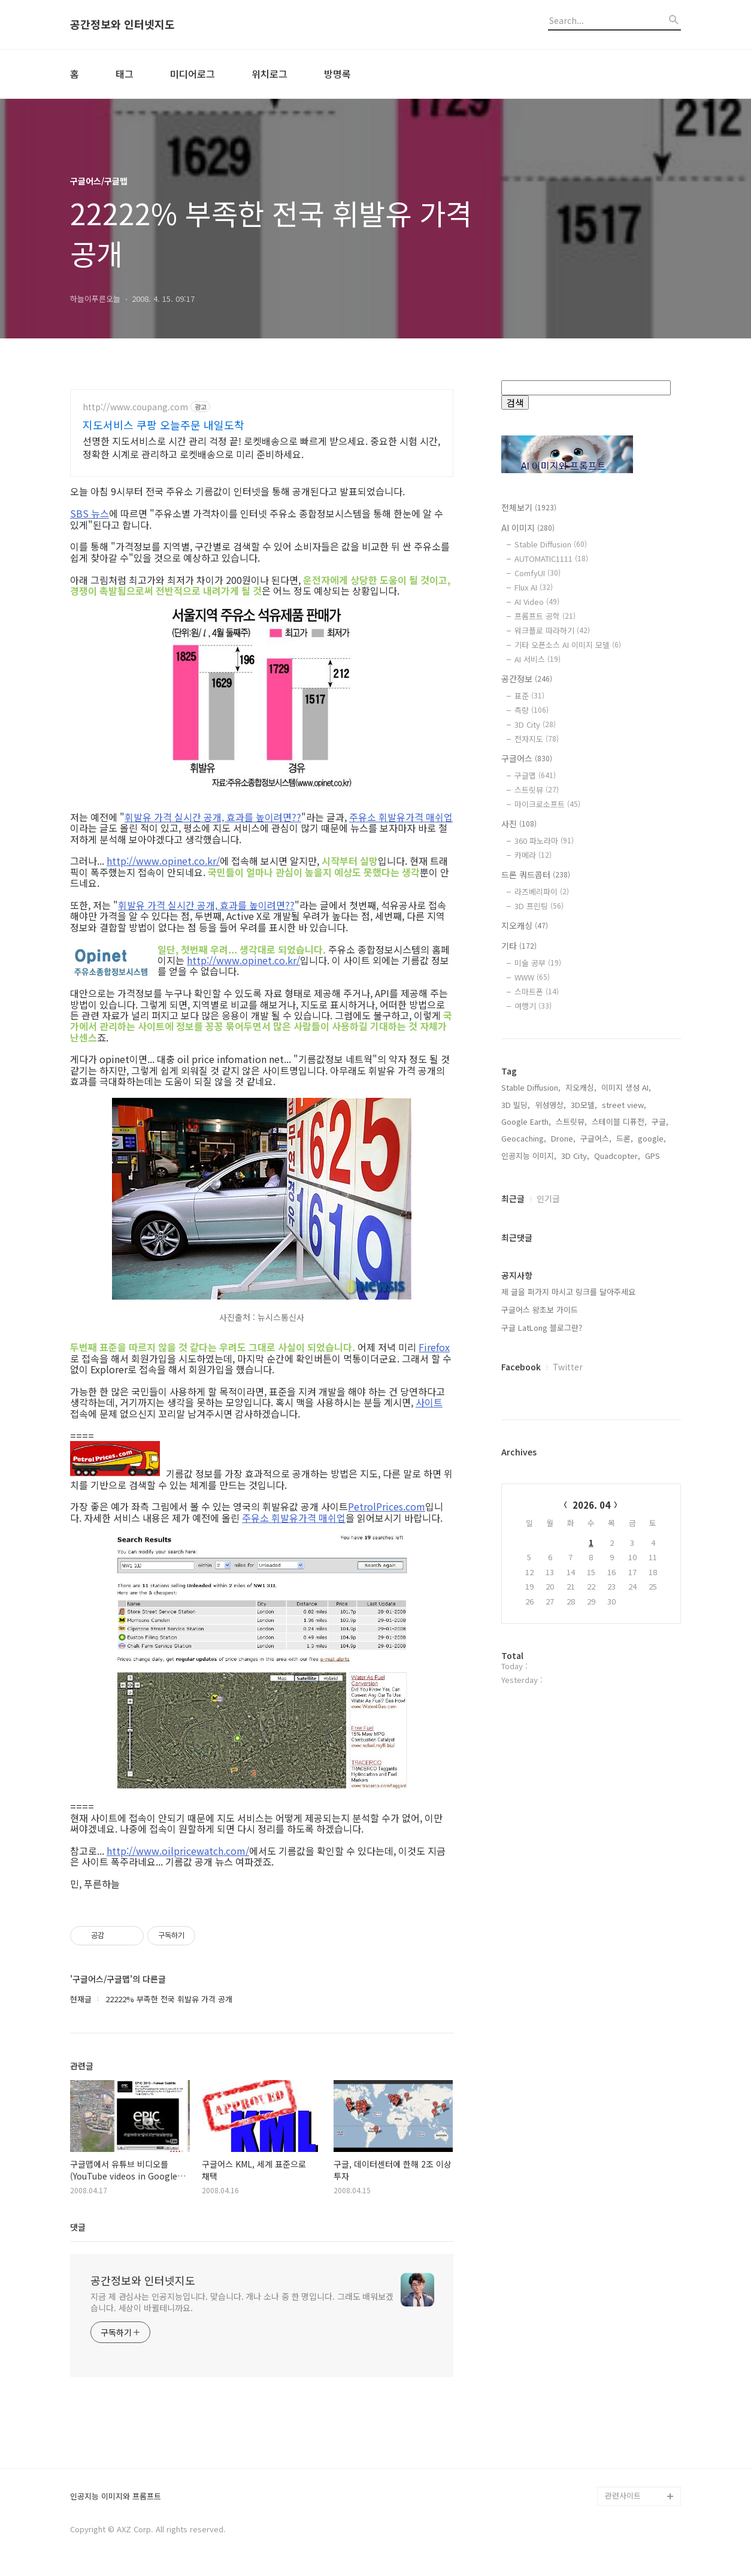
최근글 (513, 1198)
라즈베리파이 (541, 891)
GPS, (653, 1155)
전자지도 (536, 738)
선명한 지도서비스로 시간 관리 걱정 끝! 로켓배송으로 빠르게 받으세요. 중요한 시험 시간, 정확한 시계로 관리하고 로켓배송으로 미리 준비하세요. (261, 447)
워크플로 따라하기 (552, 630)
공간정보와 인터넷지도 (122, 24)
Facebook (521, 1367)
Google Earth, (526, 1121)
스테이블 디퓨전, (619, 1121)
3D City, (575, 1155)
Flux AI (533, 587)
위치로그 (269, 73)
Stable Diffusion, (531, 1087)
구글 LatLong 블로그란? (541, 1327)
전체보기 (528, 507)
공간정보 (526, 679)
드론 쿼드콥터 (535, 874)
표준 (529, 695)
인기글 (548, 1198)
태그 (125, 73)
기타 (519, 946)
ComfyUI (537, 573)
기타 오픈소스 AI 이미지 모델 (567, 644)
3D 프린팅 (539, 906)
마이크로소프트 (547, 804)
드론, (624, 1138)
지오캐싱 (524, 925)
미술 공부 (537, 962)
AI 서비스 (537, 659)
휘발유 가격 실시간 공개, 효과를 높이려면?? (213, 817)
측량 (531, 710)
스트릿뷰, (571, 1121)
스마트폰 (536, 991)
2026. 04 (591, 1505)
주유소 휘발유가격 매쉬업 (401, 817)
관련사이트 (623, 2495)
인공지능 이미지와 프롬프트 (115, 2496)
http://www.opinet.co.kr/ (163, 860)
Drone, (563, 1138)
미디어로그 (192, 73)
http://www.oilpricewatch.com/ (178, 1850)
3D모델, (584, 1104)
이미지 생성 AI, (626, 1087)
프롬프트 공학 (545, 616)
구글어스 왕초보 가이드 (539, 1309)
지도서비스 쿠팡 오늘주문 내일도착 (163, 424)
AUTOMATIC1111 (551, 558)
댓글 (78, 2227)
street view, (624, 1104)
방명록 (337, 73)
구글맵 (535, 775)
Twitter (568, 1367)
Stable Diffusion (550, 544)
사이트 (429, 1402)
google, (652, 1138)
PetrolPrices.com (386, 1506)
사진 (519, 824)
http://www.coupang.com (135, 407)
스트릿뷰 (536, 789)
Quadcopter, (617, 1155)
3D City (535, 724)
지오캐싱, (580, 1087)
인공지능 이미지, (528, 1155)
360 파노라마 (544, 840)
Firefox (434, 1347)
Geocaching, (523, 1138)
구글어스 (526, 758)
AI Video (536, 601)
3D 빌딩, (515, 1104)
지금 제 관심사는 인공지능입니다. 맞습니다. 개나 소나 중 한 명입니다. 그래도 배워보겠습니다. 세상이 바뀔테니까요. (241, 2302)
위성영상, (550, 1104)
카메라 (533, 855)
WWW (532, 977)
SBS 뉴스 (89, 513)
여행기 (533, 1006)
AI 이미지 (528, 528)
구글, (660, 1121)
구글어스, (595, 1138)
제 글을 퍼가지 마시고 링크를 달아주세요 (568, 1291)
